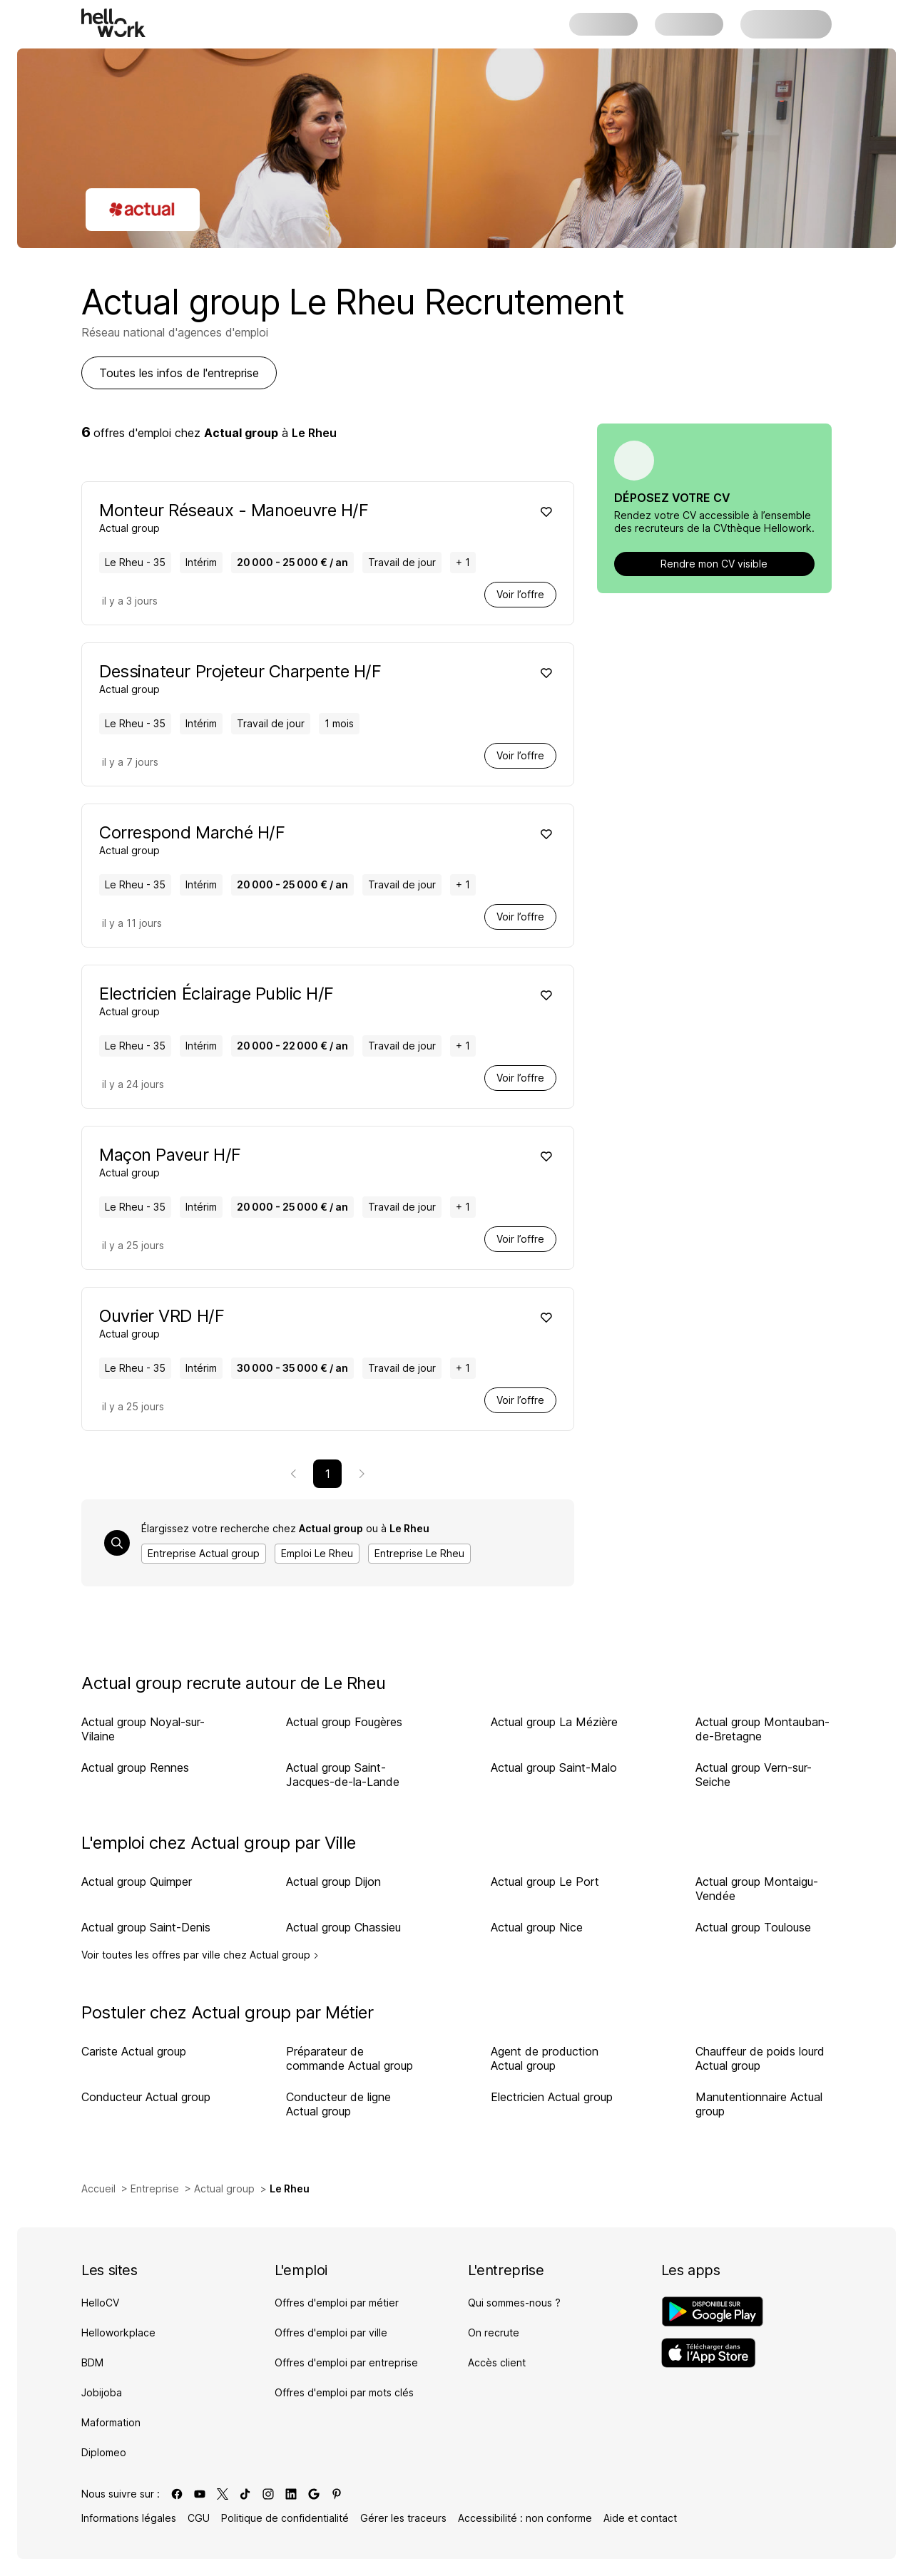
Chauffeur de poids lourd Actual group (760, 2058)
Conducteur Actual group (145, 2097)
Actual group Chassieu (343, 1927)
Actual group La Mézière (554, 1722)
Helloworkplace (118, 2332)
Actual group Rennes (135, 1767)
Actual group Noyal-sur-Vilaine (143, 1729)
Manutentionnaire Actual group (758, 2104)
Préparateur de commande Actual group (349, 2058)
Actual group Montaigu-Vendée (756, 1888)
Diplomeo (103, 2452)
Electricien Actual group (552, 2097)
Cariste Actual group (133, 2051)
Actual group (224, 2188)
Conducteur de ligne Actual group (338, 2104)
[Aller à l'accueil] (113, 23)
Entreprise (155, 2188)
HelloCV (100, 2303)
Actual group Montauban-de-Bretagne (762, 1729)
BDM (92, 2362)
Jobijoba (101, 2392)
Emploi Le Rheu (317, 1553)
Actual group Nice (537, 1927)
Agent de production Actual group (544, 2058)
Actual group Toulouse (753, 1927)
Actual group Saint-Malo (554, 1767)
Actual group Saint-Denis (145, 1927)
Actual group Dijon (333, 1881)
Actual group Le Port (545, 1881)
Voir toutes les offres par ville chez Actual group (200, 1955)
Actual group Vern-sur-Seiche (753, 1774)
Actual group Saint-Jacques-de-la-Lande (342, 1774)
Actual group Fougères (344, 1722)
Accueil (98, 2188)
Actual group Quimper (136, 1881)
